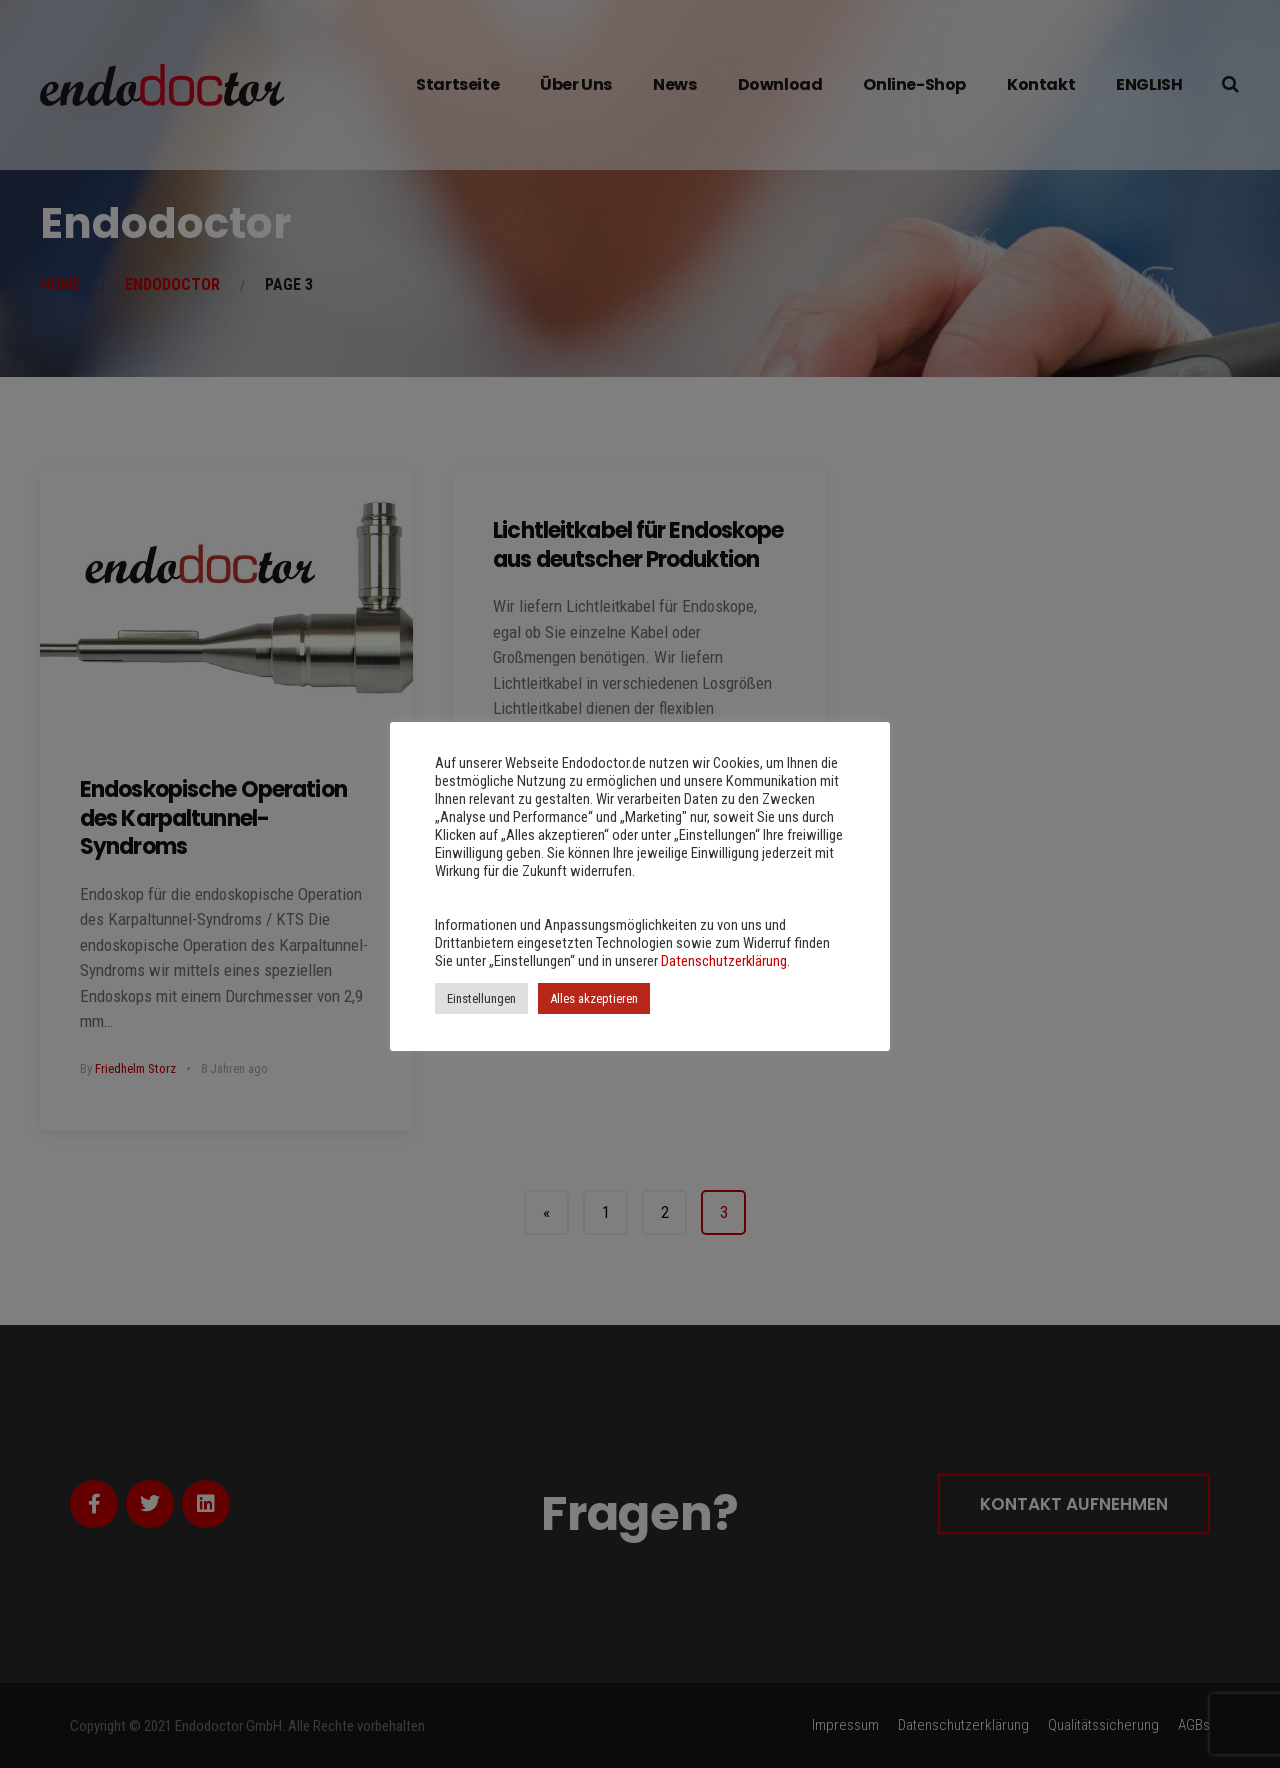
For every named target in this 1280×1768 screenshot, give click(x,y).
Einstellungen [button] (481, 998)
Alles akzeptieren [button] (594, 998)
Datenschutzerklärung (724, 961)
